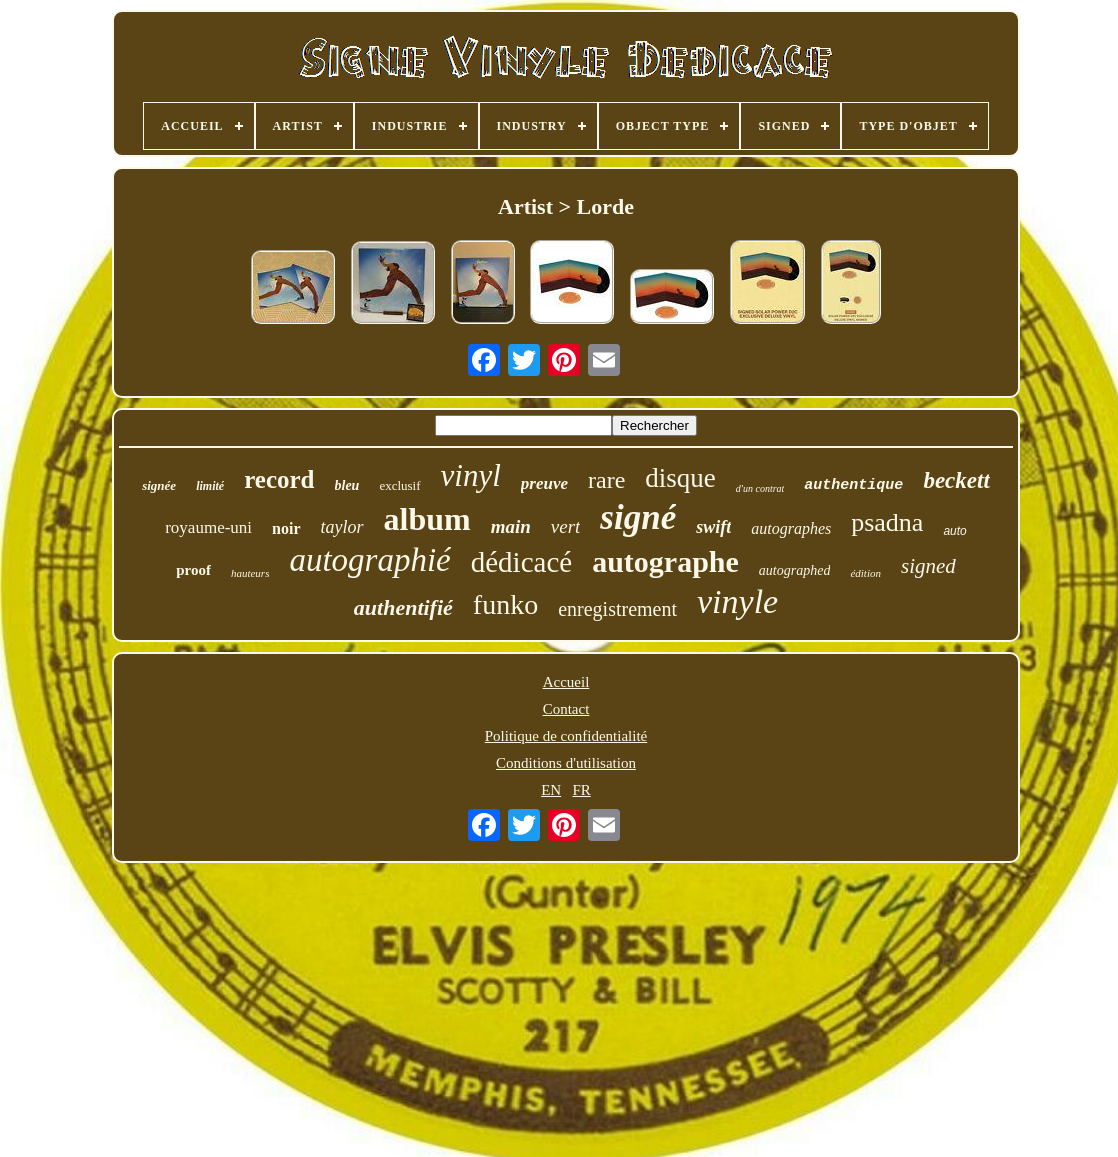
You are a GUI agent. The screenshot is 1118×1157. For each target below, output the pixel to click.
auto (954, 531)
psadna (887, 522)
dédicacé (521, 562)
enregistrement (617, 609)
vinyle (737, 601)
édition (865, 573)
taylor (342, 527)
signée (159, 485)
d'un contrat (760, 488)
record (279, 479)
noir (286, 528)
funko (505, 604)
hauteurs (250, 573)
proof (193, 570)
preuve (544, 483)
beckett (956, 480)
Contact (566, 709)
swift (713, 527)
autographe (665, 561)
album (427, 519)
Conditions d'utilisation (566, 763)
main (511, 526)
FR (581, 790)
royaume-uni (208, 527)
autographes (791, 528)
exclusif (399, 485)
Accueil (566, 682)
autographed (795, 570)
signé (638, 517)
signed (928, 566)
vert (566, 526)
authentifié (403, 607)
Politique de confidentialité (566, 736)
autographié (369, 560)
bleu (347, 485)
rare (606, 480)
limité (210, 486)
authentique (853, 485)
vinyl (471, 475)
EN (551, 790)
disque (680, 478)
